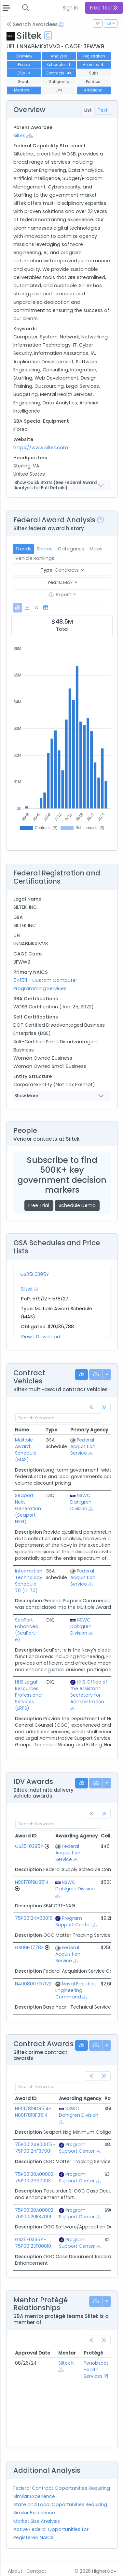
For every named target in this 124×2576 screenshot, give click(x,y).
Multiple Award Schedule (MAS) (25, 1450)
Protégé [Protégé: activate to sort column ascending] (93, 2353)
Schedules (59, 64)
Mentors (24, 90)
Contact (36, 2571)
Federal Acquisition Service (82, 1446)
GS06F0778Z (29, 1947)
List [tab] (88, 110)
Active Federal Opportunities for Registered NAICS (51, 2533)
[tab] (17, 607)
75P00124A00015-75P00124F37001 (35, 2147)
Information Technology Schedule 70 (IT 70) (28, 1581)
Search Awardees (32, 24)
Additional (93, 90)
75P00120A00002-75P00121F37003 (35, 2177)
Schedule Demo (77, 1205)
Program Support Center (73, 1921)
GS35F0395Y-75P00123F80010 (33, 2242)
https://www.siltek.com (40, 447)
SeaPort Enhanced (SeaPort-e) (26, 1630)
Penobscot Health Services (96, 2369)
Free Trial (38, 1205)
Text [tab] (103, 110)
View (26, 1336)
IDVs (24, 73)
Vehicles (94, 64)
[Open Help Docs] (61, 24)
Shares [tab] (45, 549)
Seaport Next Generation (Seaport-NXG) (28, 1508)
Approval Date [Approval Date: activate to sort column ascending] (32, 2353)
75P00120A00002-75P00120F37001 (35, 2213)
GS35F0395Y (34, 1274)
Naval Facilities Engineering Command (75, 1990)
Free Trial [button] (104, 7)
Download (48, 1336)
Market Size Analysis (36, 2521)
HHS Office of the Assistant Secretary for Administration (88, 1692)
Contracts (59, 73)
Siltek (19, 135)
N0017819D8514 (32, 1882)
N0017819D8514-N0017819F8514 (33, 2111)
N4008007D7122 (33, 1984)
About (15, 2571)
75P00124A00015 (33, 1918)
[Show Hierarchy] (29, 135)
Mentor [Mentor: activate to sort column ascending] (67, 2353)
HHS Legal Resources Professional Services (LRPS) (29, 1695)
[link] (104, 1407)
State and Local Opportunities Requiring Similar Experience (60, 2508)
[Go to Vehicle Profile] (47, 1846)
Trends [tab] (23, 549)
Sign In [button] (70, 7)
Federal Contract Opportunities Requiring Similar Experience (61, 2492)
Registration (93, 56)
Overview (24, 56)
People (24, 64)
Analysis (59, 56)
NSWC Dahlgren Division (80, 1502)
